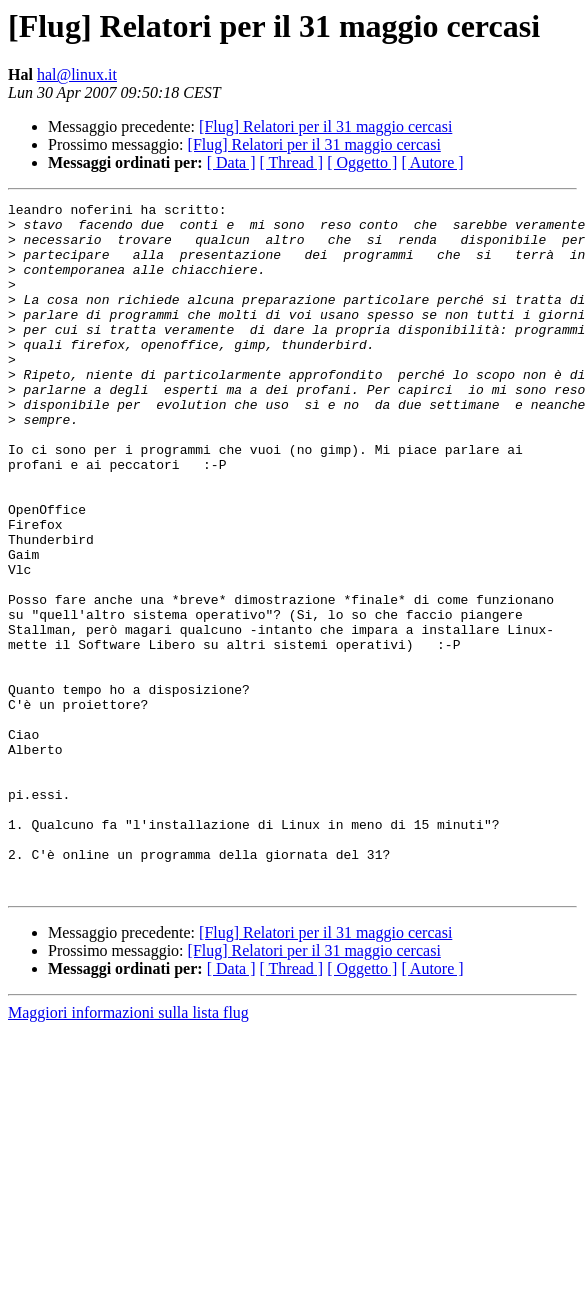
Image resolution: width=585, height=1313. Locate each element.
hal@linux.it (77, 74)
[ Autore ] (432, 162)
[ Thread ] (292, 162)
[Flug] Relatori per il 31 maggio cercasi (325, 126)
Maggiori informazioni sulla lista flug (128, 1150)
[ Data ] (231, 162)
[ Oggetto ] (362, 162)
